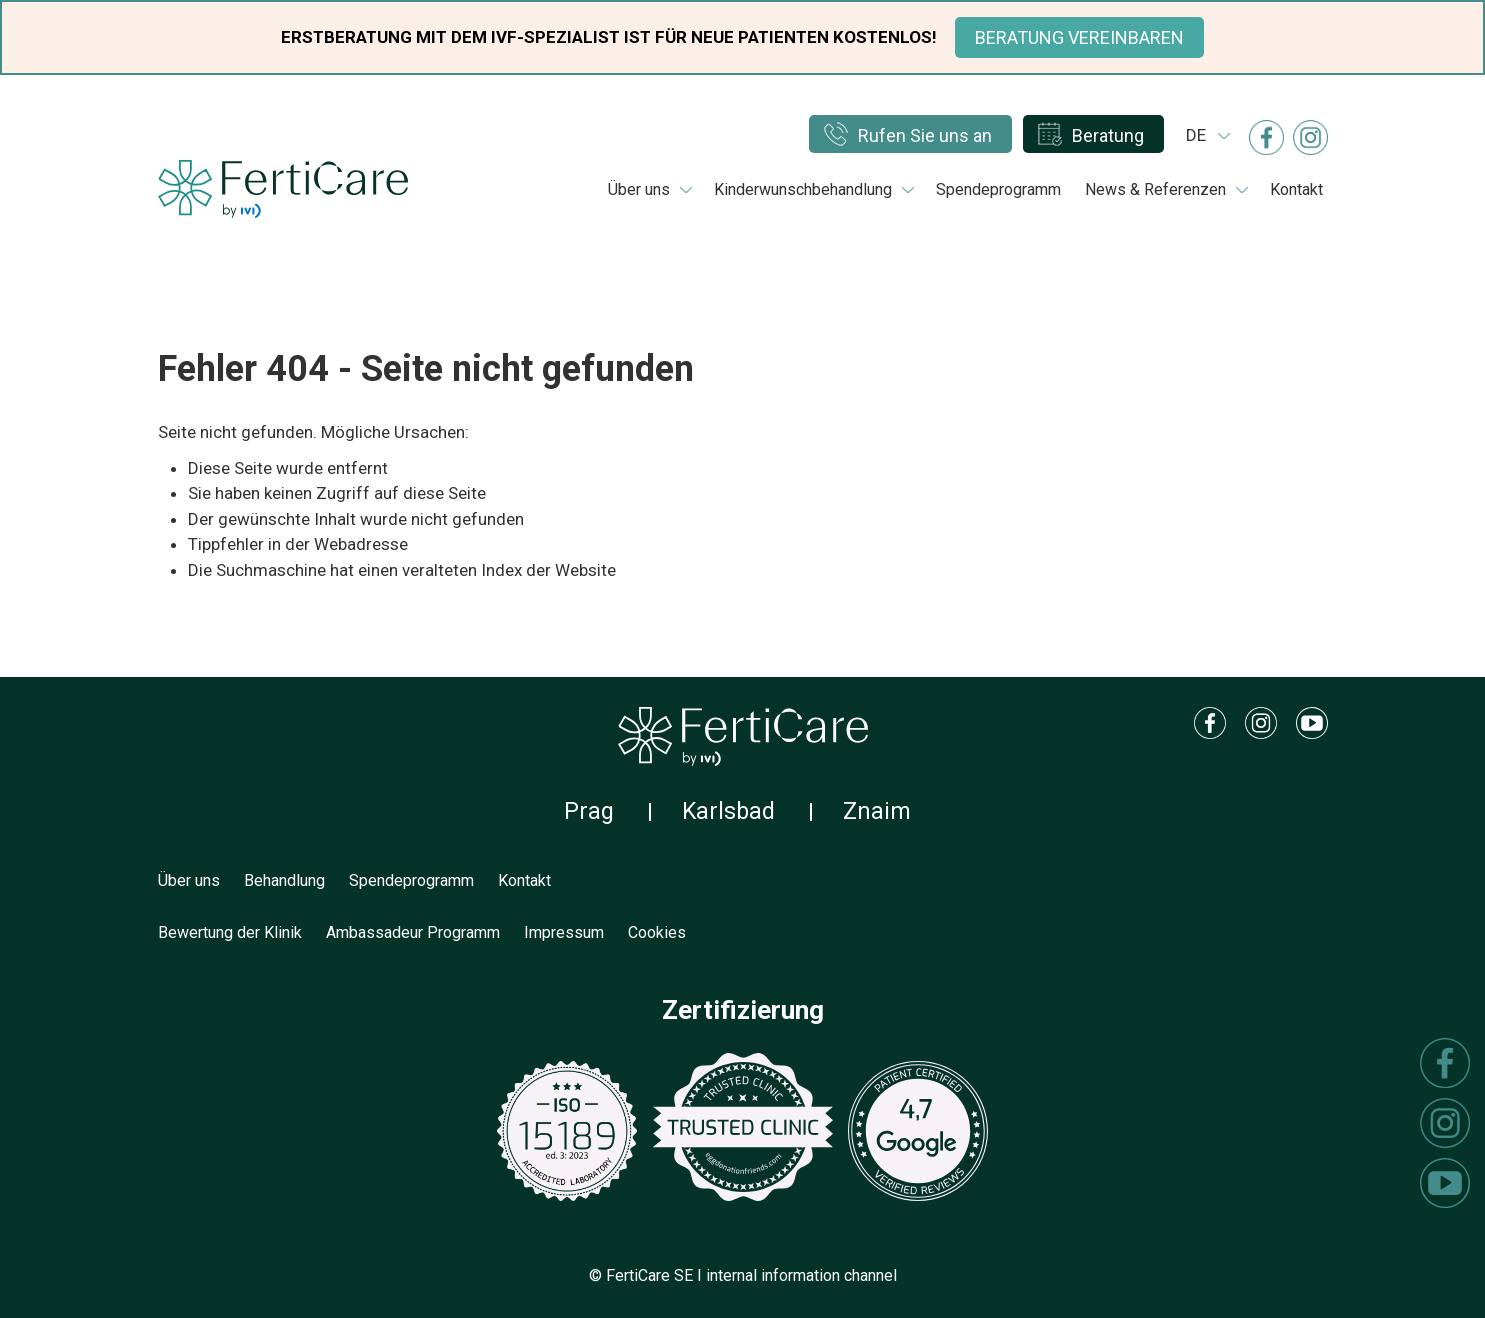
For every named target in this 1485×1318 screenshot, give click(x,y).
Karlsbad (728, 811)
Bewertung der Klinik (230, 932)
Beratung (1108, 135)
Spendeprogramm (998, 189)
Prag (589, 811)
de (1196, 135)
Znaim (877, 811)
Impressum (564, 932)
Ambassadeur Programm (413, 932)
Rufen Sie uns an (925, 135)
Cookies (657, 932)
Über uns (639, 189)
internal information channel (801, 1275)
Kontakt (1296, 189)
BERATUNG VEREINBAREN (1079, 37)
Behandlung (284, 880)
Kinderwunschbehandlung (803, 189)
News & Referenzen (1155, 189)
